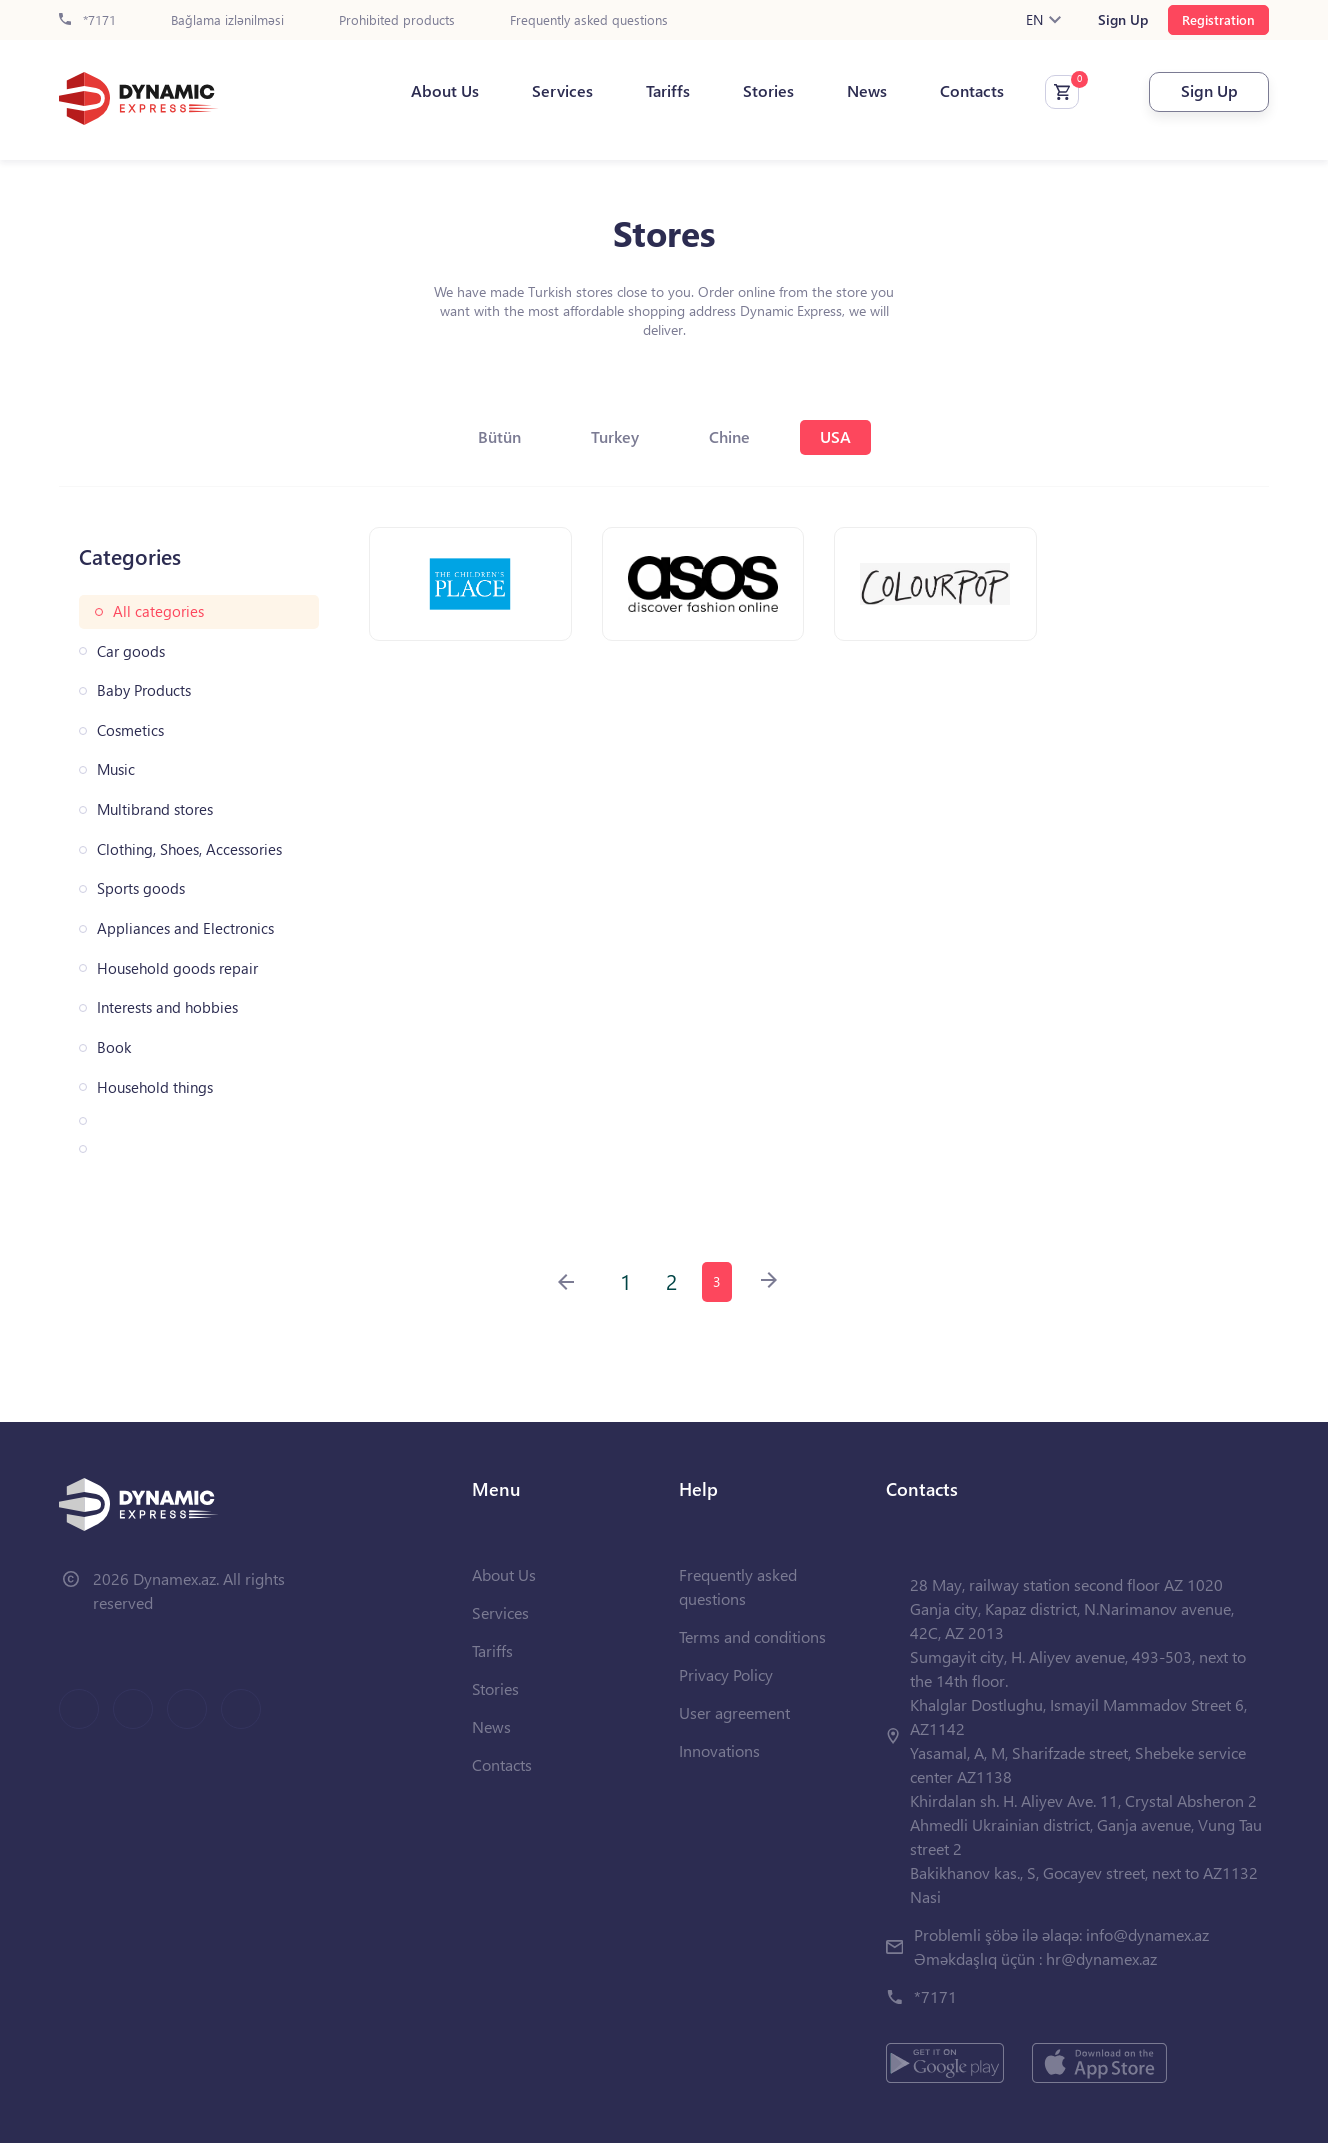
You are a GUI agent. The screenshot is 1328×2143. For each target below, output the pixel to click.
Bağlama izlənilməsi (227, 20)
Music (116, 769)
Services (562, 91)
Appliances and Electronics (185, 928)
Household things (155, 1087)
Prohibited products (397, 20)
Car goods (131, 651)
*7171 (87, 20)
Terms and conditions (752, 1636)
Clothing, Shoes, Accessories (189, 849)
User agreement (734, 1712)
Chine (729, 436)
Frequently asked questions (589, 20)
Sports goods (141, 888)
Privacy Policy (726, 1674)
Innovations (719, 1750)
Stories (768, 91)
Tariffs (668, 91)
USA (835, 436)
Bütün (499, 436)
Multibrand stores (155, 809)
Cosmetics (130, 730)
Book (114, 1047)
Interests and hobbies (167, 1007)
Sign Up (1123, 20)
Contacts (972, 91)
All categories (158, 611)
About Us (445, 91)
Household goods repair (177, 968)
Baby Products (144, 690)
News (867, 91)
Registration (1218, 19)
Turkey (615, 436)
